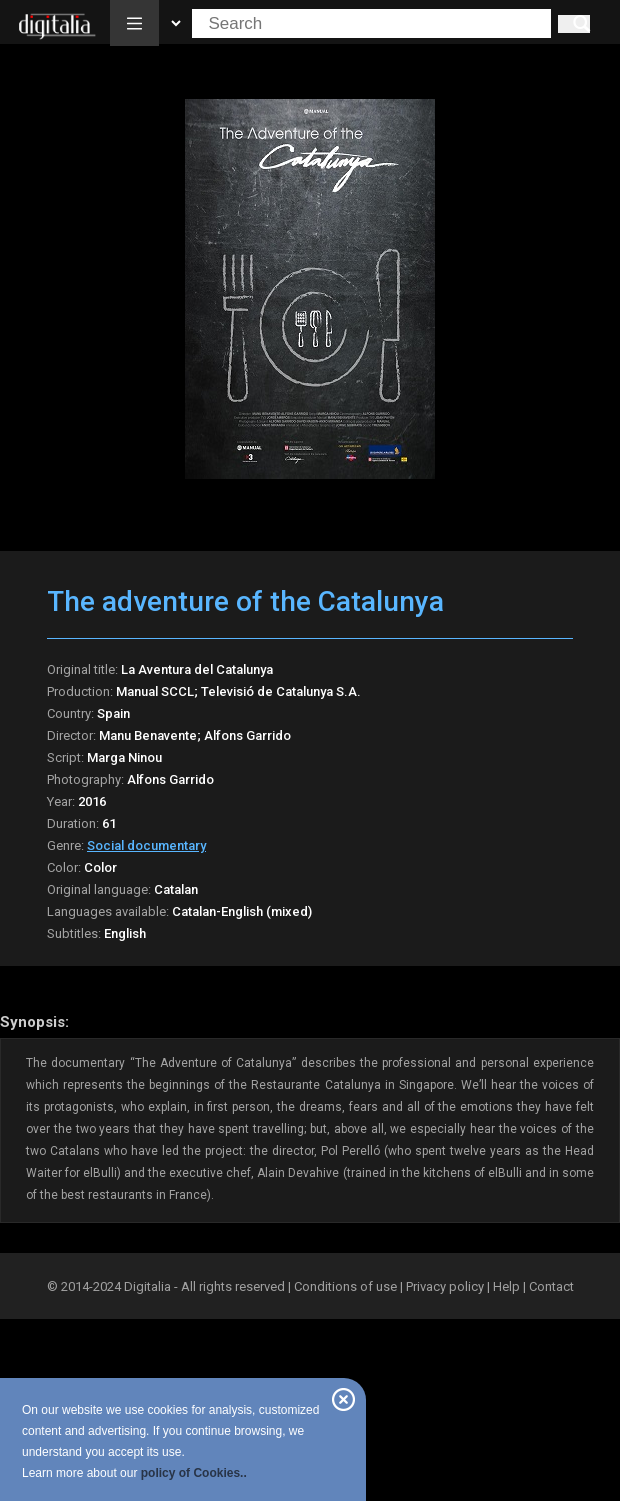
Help (506, 1286)
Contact (551, 1286)
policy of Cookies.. (194, 1473)
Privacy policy (445, 1286)
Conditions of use (347, 1286)
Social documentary (146, 845)
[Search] (574, 24)
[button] (134, 23)
